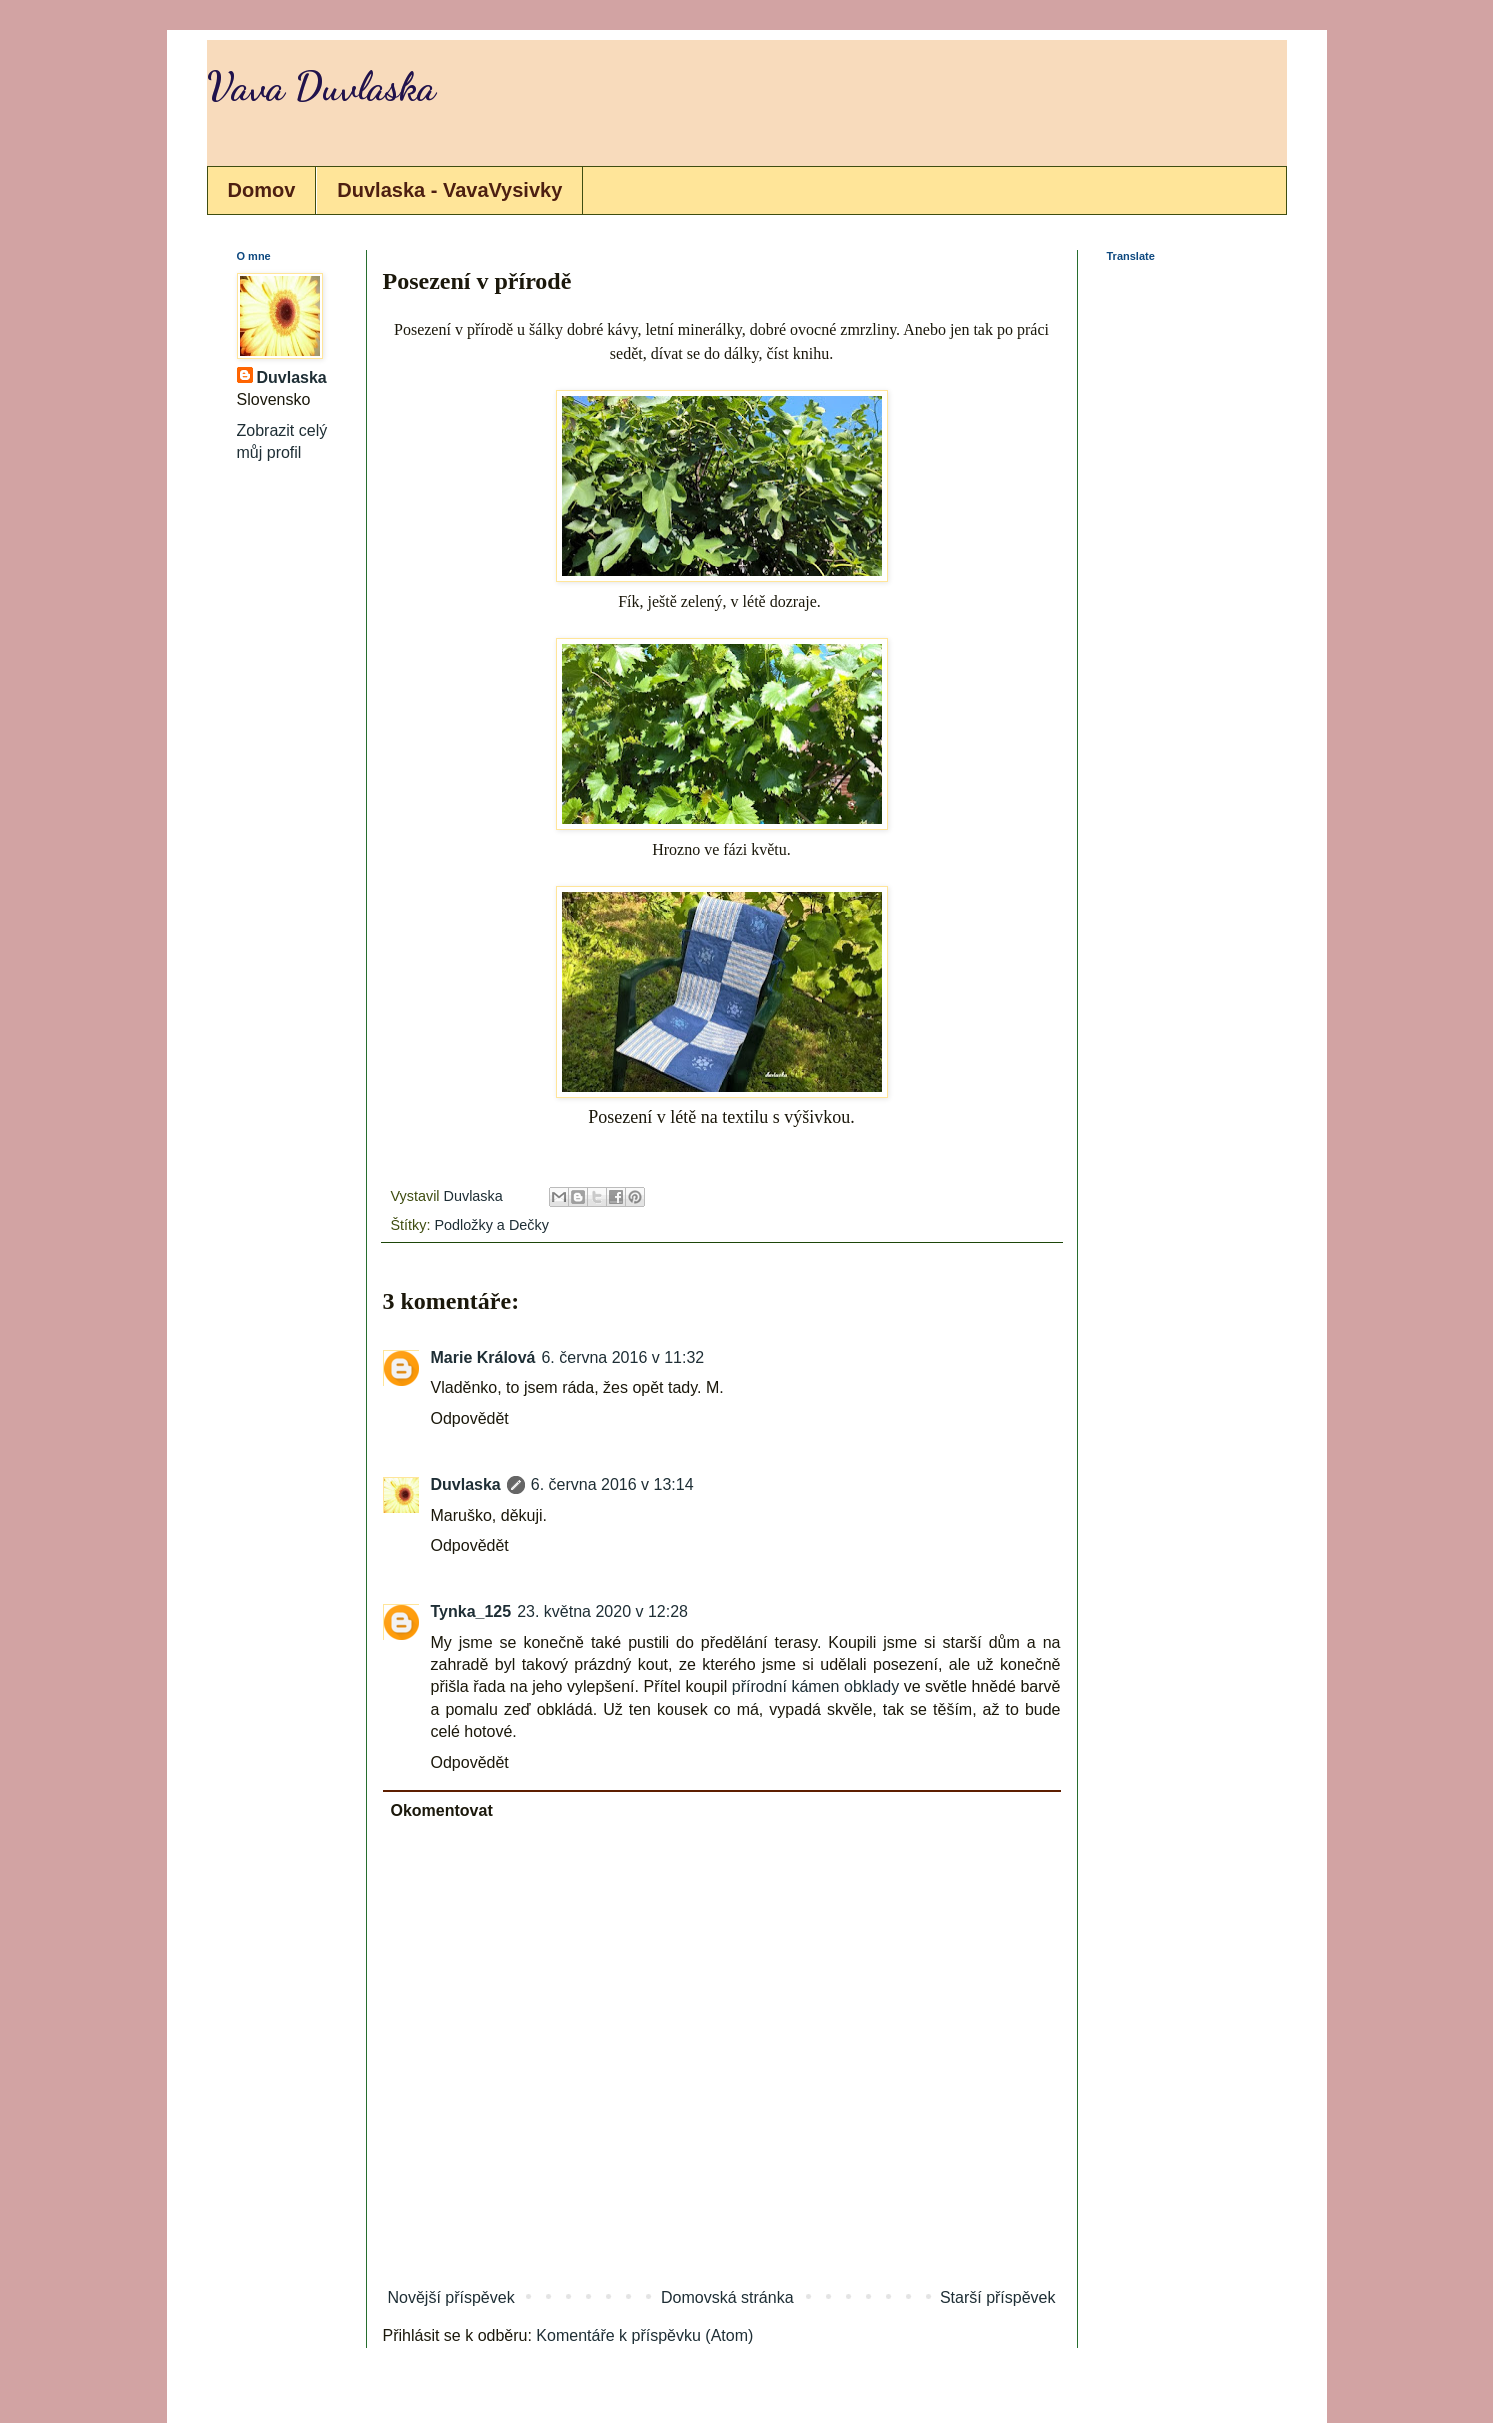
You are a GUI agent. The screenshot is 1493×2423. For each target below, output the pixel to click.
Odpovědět (470, 1418)
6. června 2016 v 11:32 (622, 1357)
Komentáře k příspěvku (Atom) (644, 2335)
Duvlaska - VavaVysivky (449, 190)
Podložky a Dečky (491, 1225)
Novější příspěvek (451, 2297)
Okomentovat (442, 1810)
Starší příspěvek (998, 2297)
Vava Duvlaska (321, 86)
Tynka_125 (471, 1611)
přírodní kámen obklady (815, 1686)
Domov (262, 190)
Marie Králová (483, 1357)
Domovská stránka (727, 2297)
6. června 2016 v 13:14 (612, 1484)
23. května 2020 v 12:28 (602, 1611)
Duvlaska (466, 1484)
